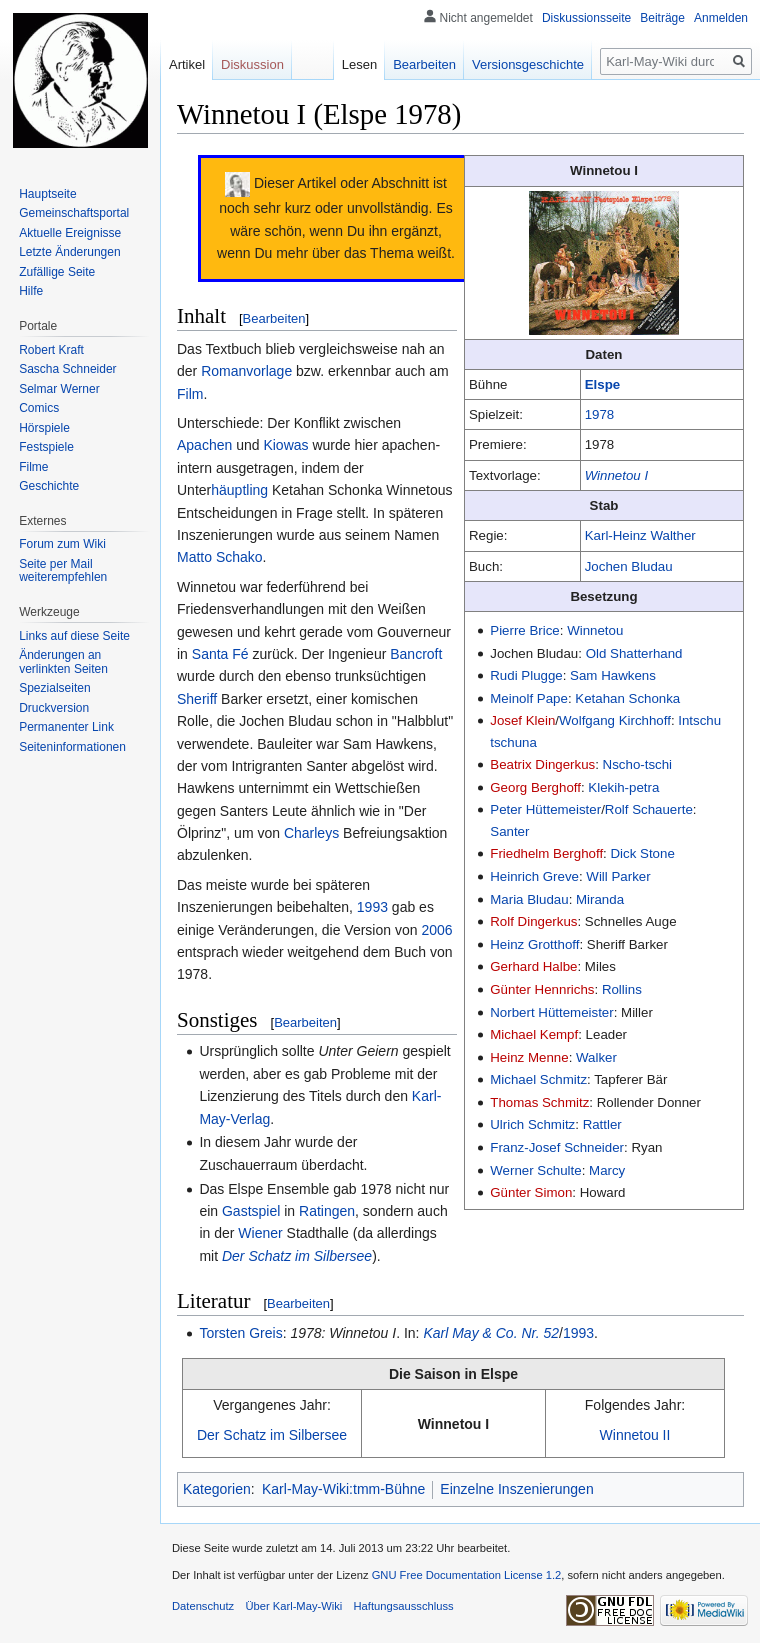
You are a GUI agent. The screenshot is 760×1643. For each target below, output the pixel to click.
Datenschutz (203, 1606)
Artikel (187, 64)
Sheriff (197, 699)
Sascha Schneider (67, 369)
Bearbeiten (274, 318)
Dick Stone (643, 853)
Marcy (607, 1170)
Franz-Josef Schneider (557, 1147)
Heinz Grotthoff (534, 944)
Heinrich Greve (534, 876)
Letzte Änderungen (69, 252)
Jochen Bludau (629, 566)
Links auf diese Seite (74, 636)
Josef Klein (522, 720)
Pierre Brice (524, 630)
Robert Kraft (51, 350)
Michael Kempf (534, 1034)
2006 (436, 930)
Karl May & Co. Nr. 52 (491, 1333)
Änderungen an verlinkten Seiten (63, 662)
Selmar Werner (59, 389)
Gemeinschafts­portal (74, 213)
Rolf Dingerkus (533, 921)
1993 (372, 907)
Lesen (359, 64)
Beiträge (662, 18)
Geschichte (49, 486)
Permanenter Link (66, 727)
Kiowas (285, 445)
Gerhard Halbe (533, 966)
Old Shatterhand (634, 653)
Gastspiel (251, 1211)
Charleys (311, 833)
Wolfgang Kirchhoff (615, 720)
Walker (596, 1057)
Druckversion (54, 708)
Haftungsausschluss (404, 1606)
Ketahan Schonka (627, 698)
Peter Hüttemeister (545, 809)
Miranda (600, 899)
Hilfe (31, 291)
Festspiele (46, 447)
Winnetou (595, 630)
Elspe (602, 384)
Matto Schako (220, 557)
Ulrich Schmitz (532, 1124)
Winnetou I (616, 475)
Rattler (602, 1124)
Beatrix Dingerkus (542, 764)
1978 (600, 414)
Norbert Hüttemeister (551, 1012)
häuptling (239, 490)
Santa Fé (220, 654)
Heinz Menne (529, 1057)
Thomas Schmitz (539, 1102)
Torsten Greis (240, 1333)
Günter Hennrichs (542, 989)
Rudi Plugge (526, 675)
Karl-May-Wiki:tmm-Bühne (343, 1489)
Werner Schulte (535, 1170)
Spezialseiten (54, 688)
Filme (33, 467)
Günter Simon (531, 1192)
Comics (39, 408)
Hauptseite (47, 194)
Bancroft (416, 654)
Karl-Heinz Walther (640, 535)
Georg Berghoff (535, 787)
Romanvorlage (246, 371)
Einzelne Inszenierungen (516, 1489)
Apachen (204, 445)
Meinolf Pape (529, 698)
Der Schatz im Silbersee (297, 1256)
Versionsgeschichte (528, 64)
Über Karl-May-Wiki (293, 1606)
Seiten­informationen (72, 747)
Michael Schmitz (538, 1079)
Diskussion (252, 64)
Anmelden (721, 18)
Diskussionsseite (586, 18)
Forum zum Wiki (62, 544)
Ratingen (327, 1211)
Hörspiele (44, 428)
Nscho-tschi (637, 764)
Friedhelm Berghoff (546, 853)
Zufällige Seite (57, 272)
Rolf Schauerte (649, 809)
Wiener (260, 1233)
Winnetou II (635, 1435)
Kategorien (217, 1489)
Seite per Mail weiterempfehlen (63, 571)
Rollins (622, 989)
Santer (509, 831)
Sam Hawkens (613, 675)
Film (190, 394)
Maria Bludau (529, 899)
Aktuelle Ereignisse (70, 233)
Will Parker (618, 876)
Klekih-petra (623, 787)
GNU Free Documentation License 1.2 (467, 1575)
